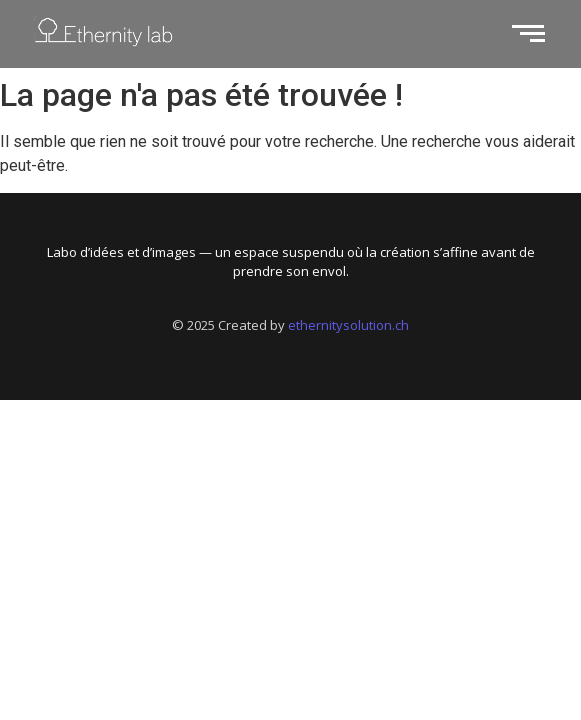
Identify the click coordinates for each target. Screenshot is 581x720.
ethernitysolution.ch (348, 325)
